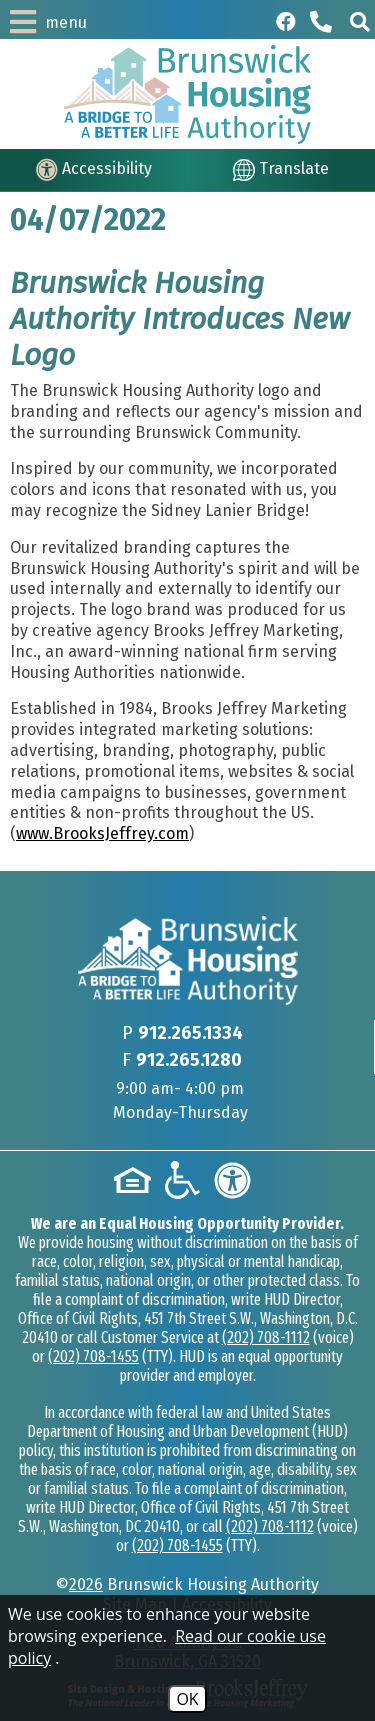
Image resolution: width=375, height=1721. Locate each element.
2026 (86, 1584)
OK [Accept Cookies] (187, 1699)
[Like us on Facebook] (286, 21)
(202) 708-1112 (266, 1337)
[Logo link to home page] (187, 94)
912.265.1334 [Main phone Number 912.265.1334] (190, 1033)
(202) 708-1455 (93, 1356)
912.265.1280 (189, 1060)
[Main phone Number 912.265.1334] (323, 22)
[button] (360, 21)
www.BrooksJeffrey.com (102, 833)
